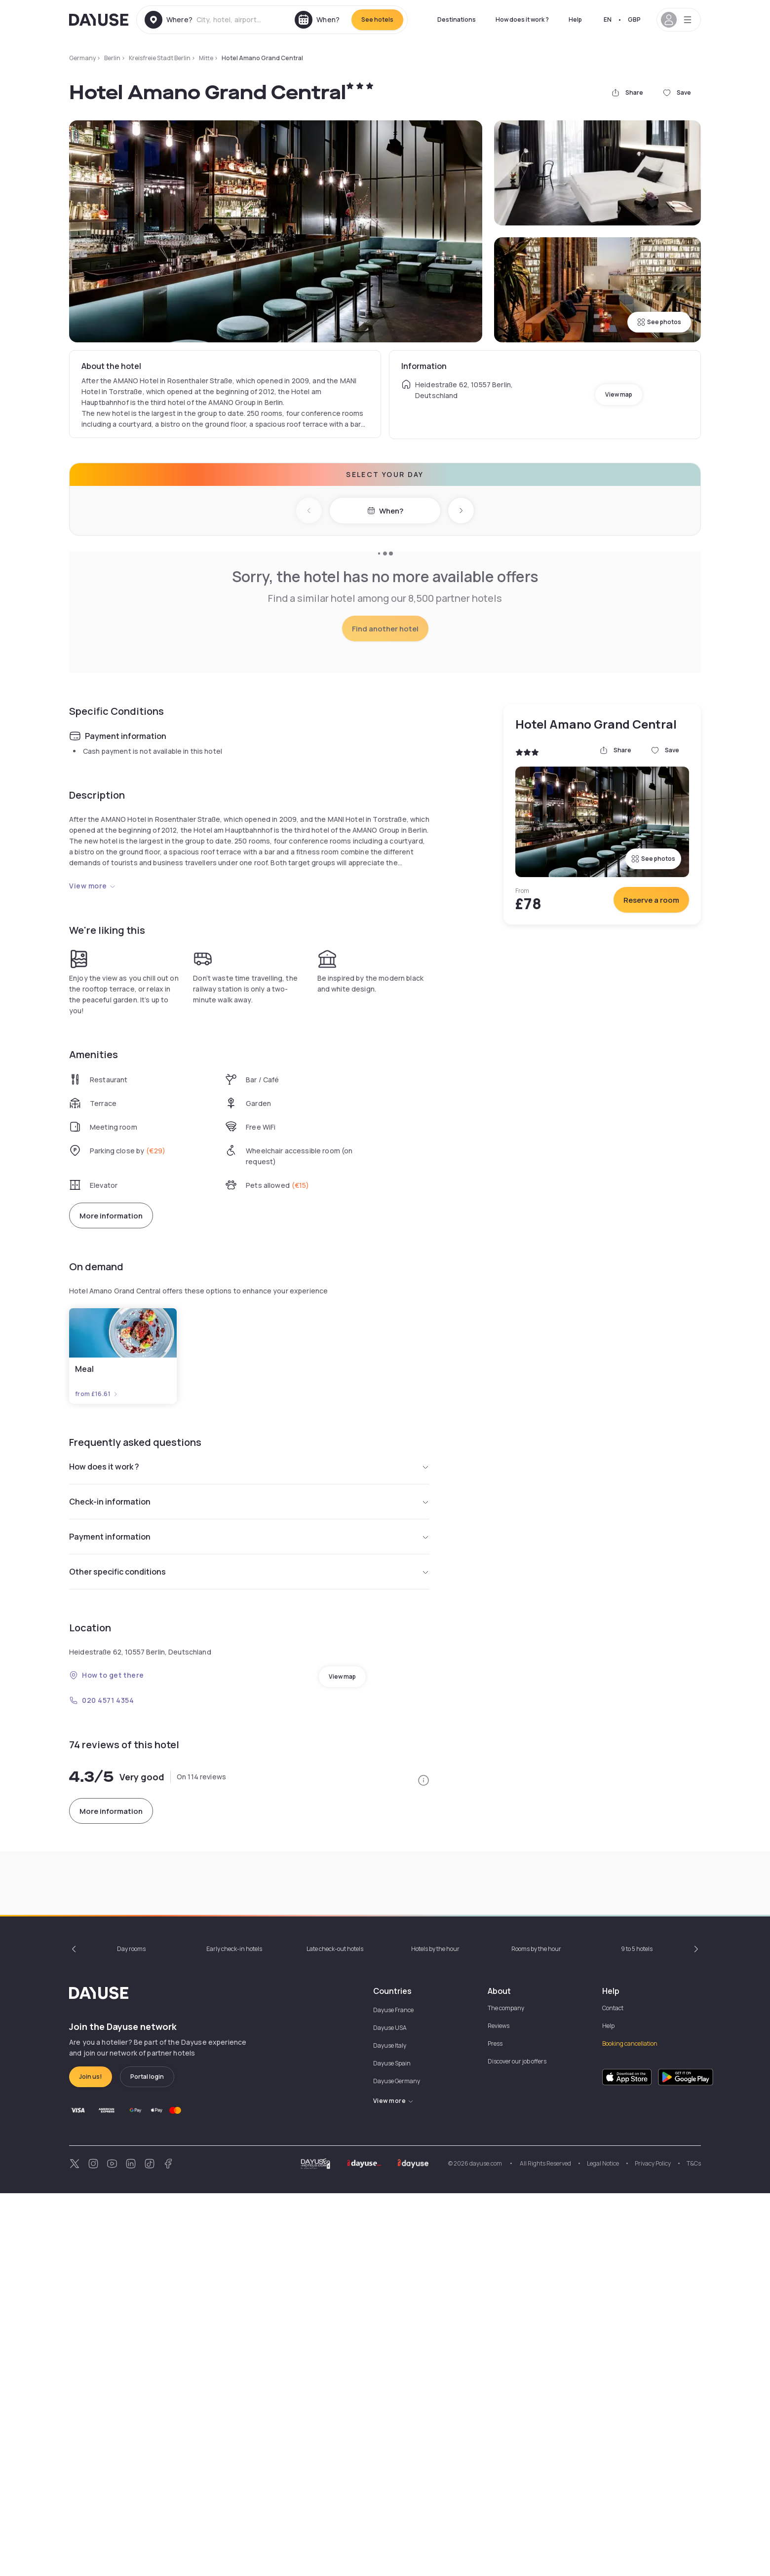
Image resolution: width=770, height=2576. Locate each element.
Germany (82, 58)
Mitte (206, 58)
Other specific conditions (249, 1763)
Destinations (456, 19)
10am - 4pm (530, 2170)
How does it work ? (522, 19)
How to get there (106, 1866)
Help (575, 19)
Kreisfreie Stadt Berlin (160, 58)
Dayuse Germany (396, 2464)
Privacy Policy (653, 2546)
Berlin (112, 58)
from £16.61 (96, 1585)
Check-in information (249, 1693)
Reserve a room (651, 1091)
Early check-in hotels (234, 2331)
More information (111, 1407)
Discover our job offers (517, 2444)
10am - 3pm (320, 2170)
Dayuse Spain (392, 2446)
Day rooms (131, 2331)
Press (495, 2426)
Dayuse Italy (389, 2428)
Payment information (249, 1728)
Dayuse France (393, 2393)
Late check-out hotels (335, 2331)
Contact (612, 2391)
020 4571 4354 (101, 1891)
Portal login (147, 2459)
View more (92, 1077)
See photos (659, 322)
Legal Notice (603, 2546)
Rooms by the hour (536, 2331)
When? (385, 511)
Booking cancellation (629, 2426)
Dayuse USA (390, 2410)
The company (506, 2391)
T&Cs (694, 2546)
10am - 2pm (99, 2170)
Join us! (90, 2459)
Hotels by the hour (435, 2331)
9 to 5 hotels (637, 2331)
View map (618, 394)
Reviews (498, 2408)
